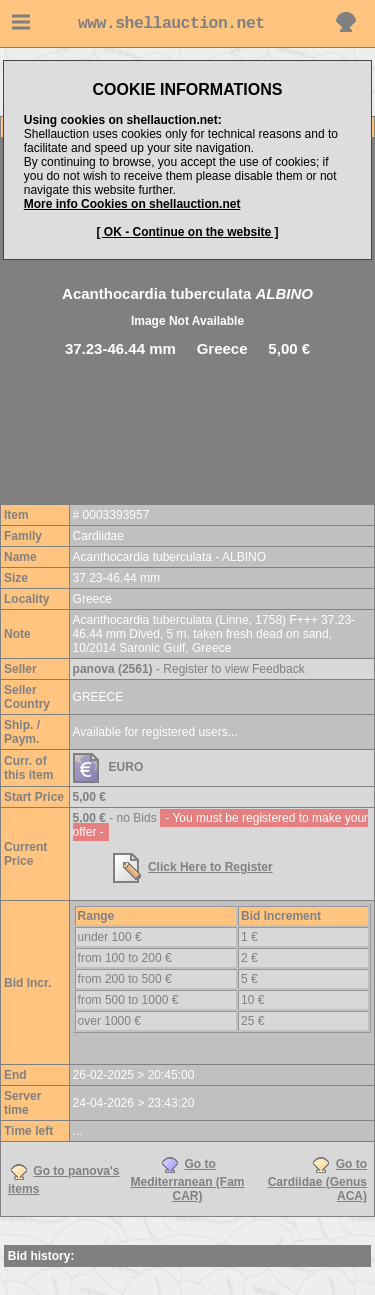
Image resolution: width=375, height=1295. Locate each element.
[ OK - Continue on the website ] (188, 232)
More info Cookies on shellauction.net (132, 204)
